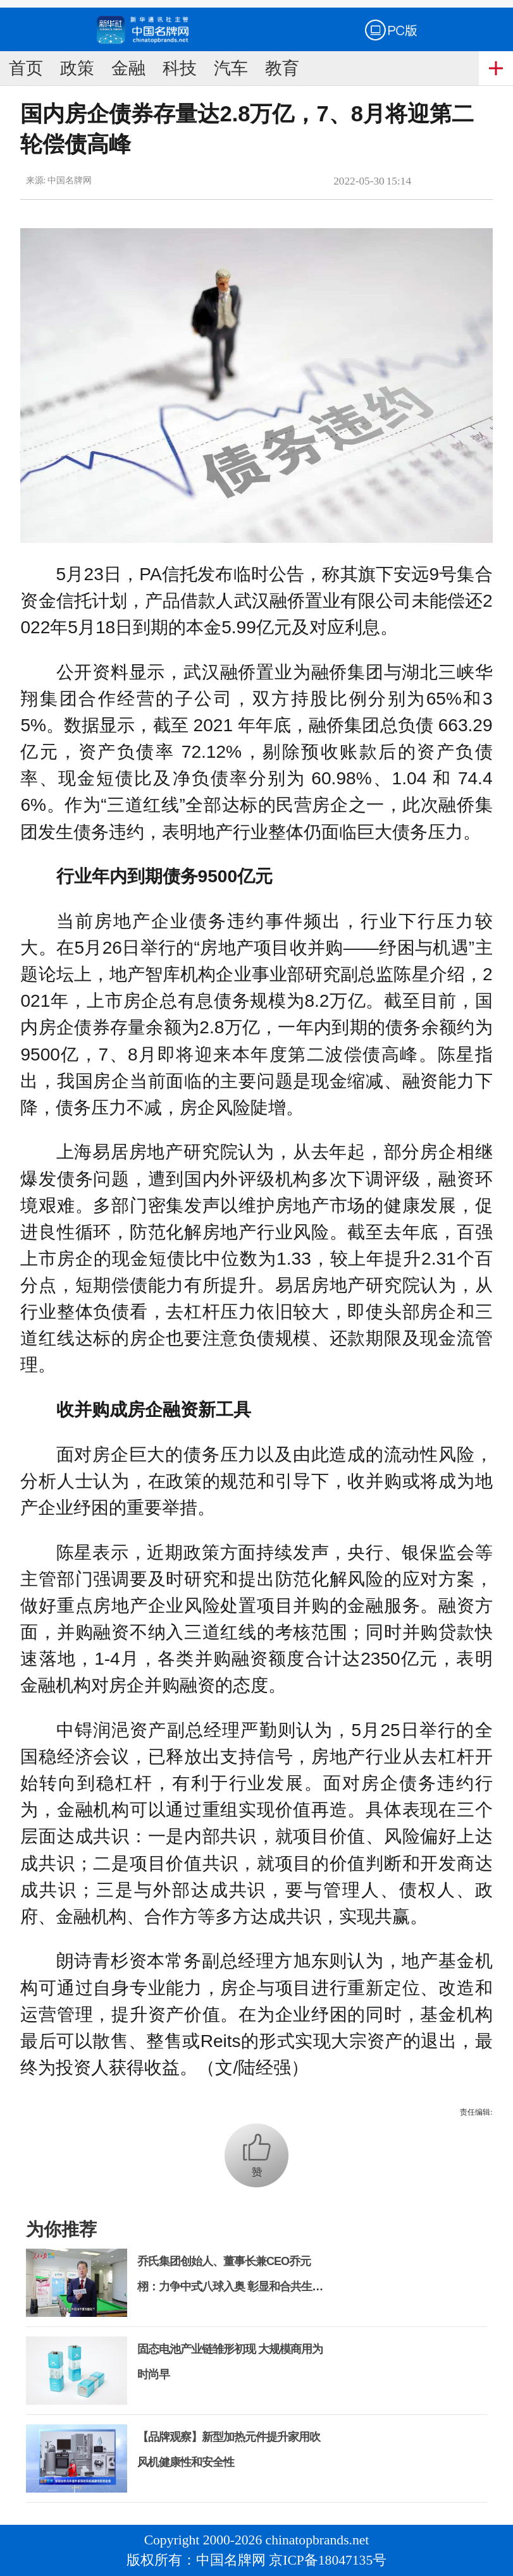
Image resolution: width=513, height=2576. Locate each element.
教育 (282, 68)
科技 (180, 68)
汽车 (231, 68)
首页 (26, 68)
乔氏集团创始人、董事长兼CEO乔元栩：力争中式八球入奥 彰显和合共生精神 (230, 2286)
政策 (77, 68)
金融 (128, 68)
